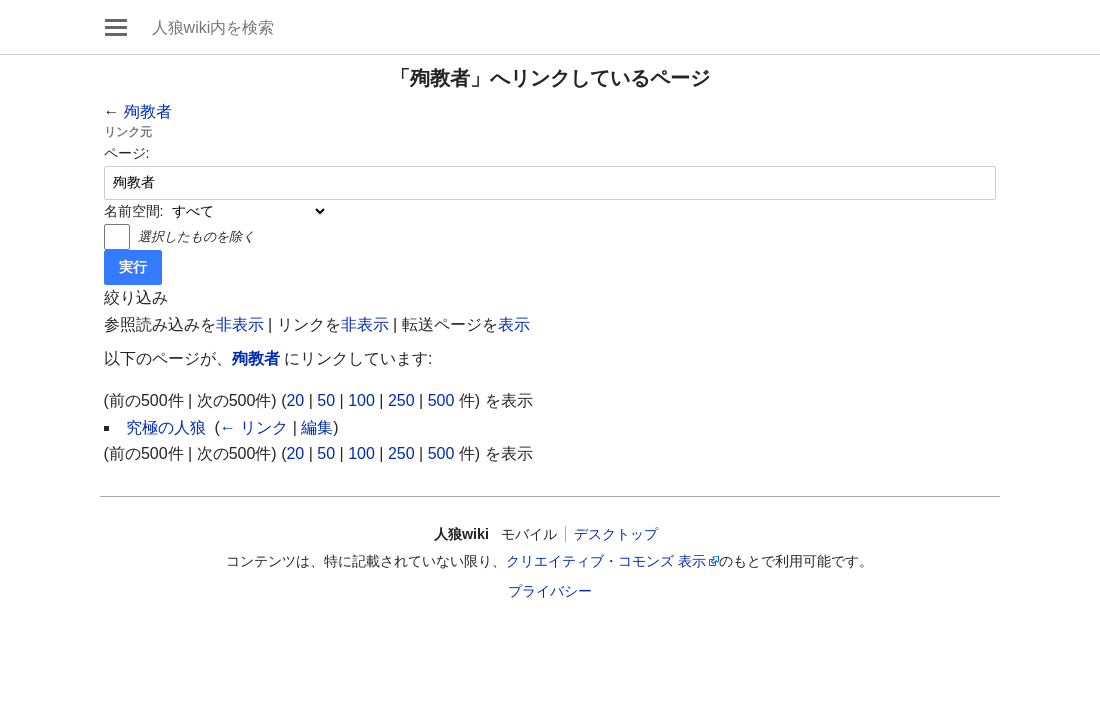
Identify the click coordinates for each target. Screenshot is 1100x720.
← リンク (254, 427)
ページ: (127, 153)
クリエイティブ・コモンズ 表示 (606, 561)
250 (401, 400)
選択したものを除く (196, 236)
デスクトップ (616, 534)
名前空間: (134, 211)
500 (441, 400)
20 (295, 400)
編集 (317, 427)
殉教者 (148, 111)
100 (361, 400)
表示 (514, 324)
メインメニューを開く (116, 27)
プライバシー (550, 591)
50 (326, 400)
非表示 (240, 324)
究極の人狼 (166, 427)
